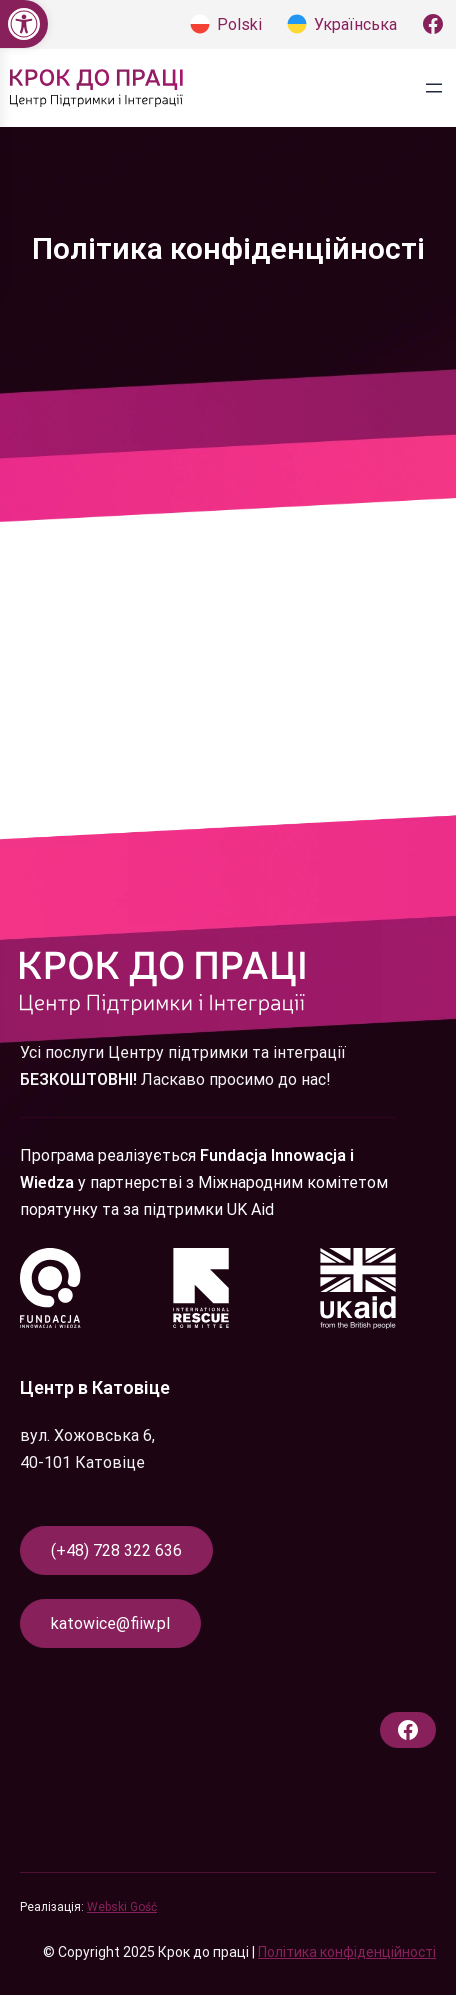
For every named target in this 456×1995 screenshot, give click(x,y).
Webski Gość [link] (122, 1907)
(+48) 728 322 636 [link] (116, 1550)
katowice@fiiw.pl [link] (110, 1623)
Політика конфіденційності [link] (347, 1952)
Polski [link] (239, 24)
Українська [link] (355, 24)
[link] (24, 24)
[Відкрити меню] (434, 88)
